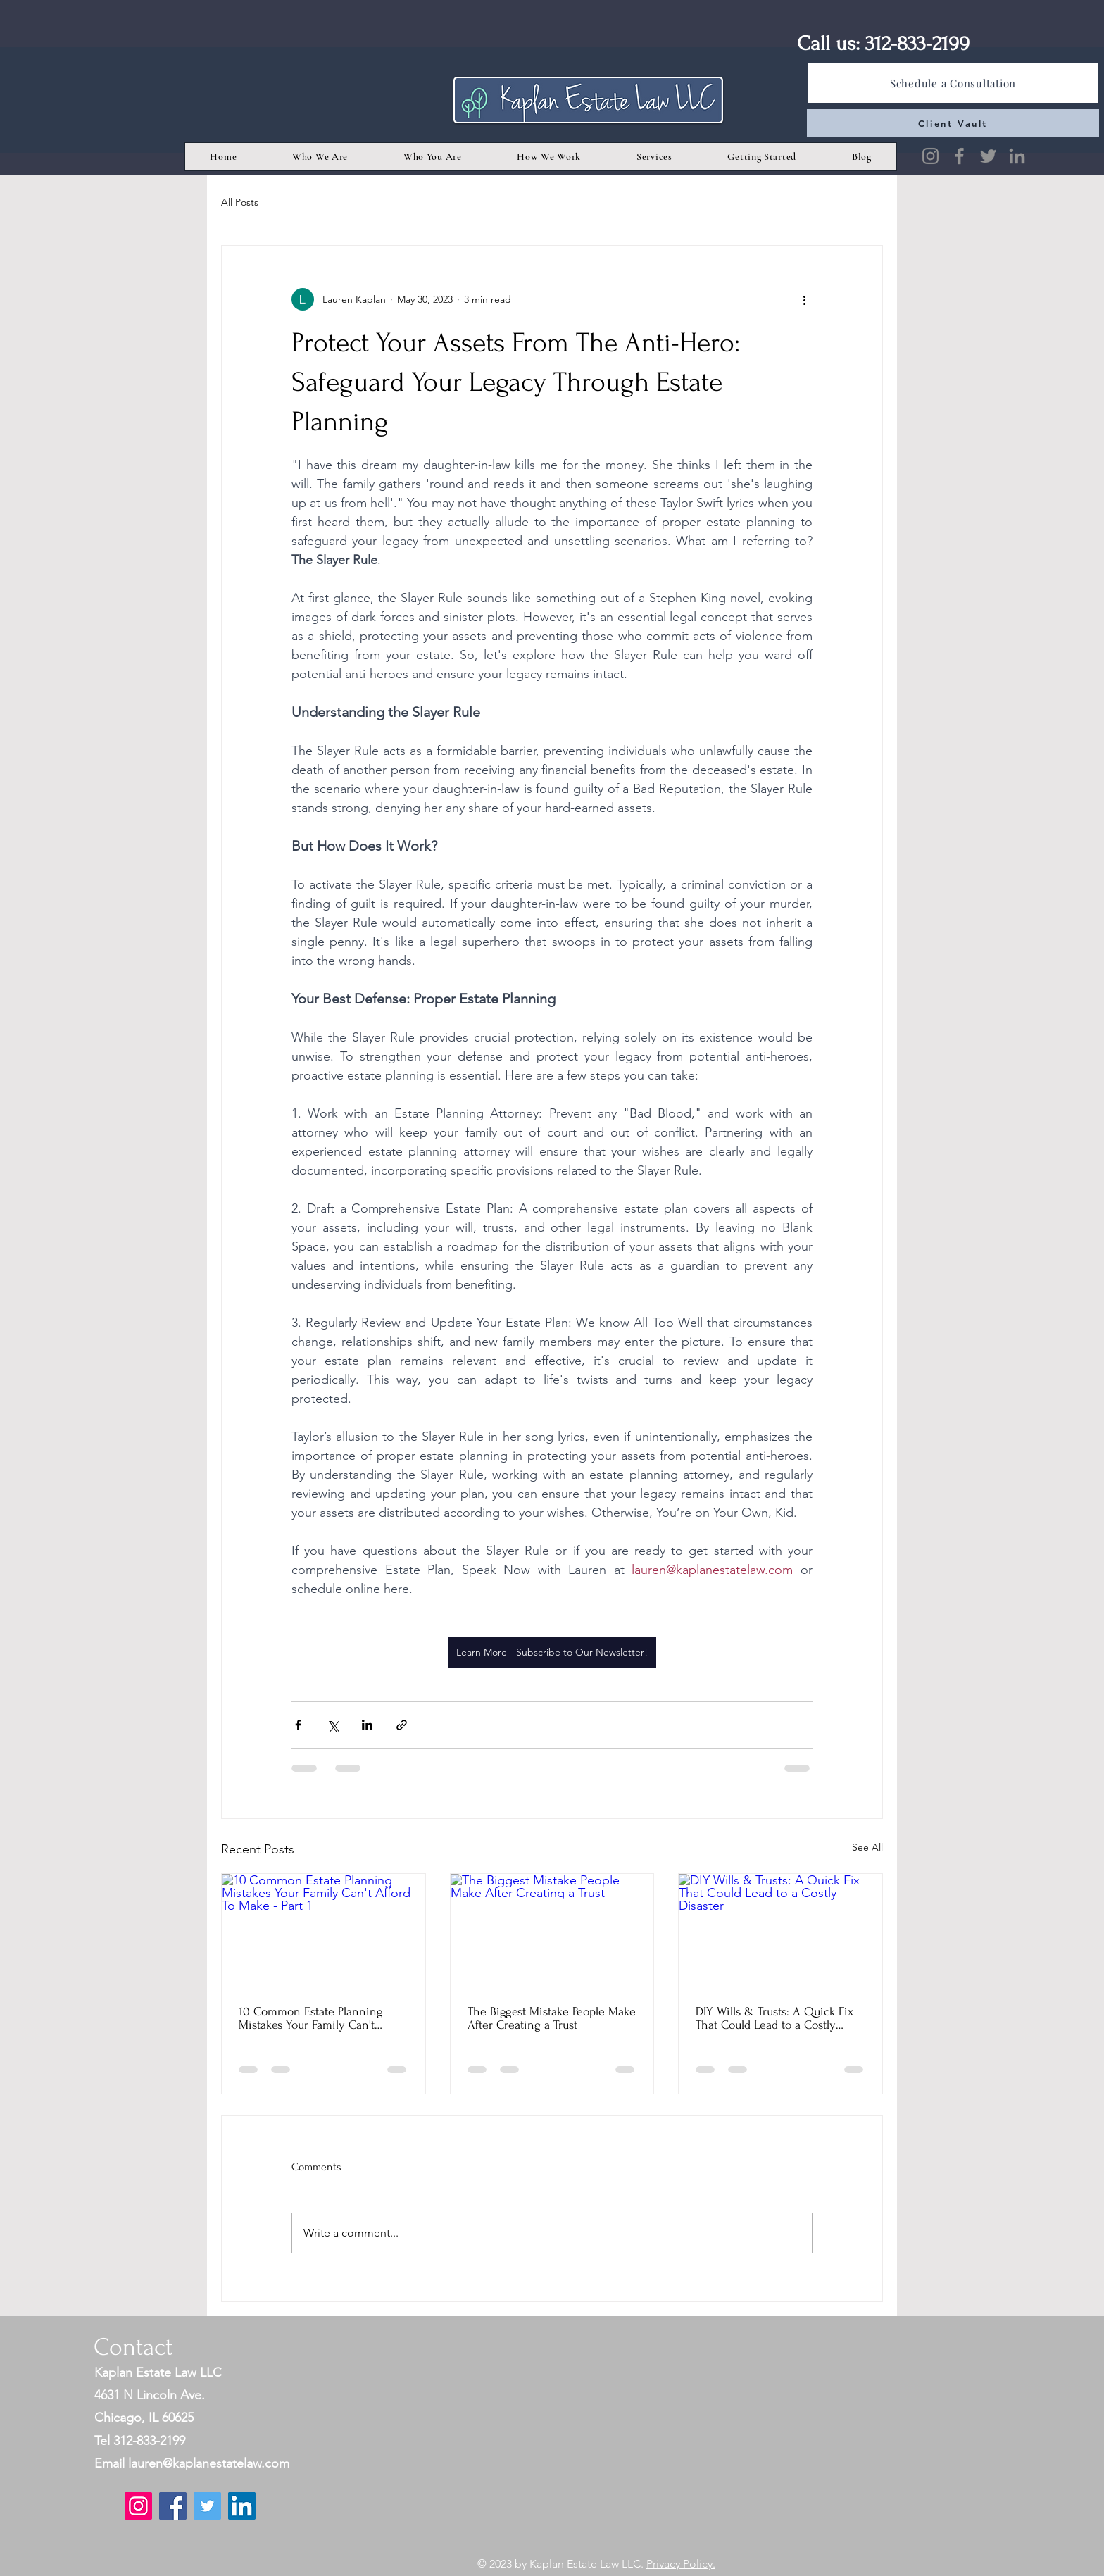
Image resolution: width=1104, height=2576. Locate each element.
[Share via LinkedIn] (367, 1725)
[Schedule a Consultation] (953, 83)
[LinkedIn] (1017, 156)
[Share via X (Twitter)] (332, 1725)
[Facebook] (959, 156)
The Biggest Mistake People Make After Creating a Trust (552, 2018)
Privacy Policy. (680, 2563)
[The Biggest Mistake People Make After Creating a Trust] (552, 1931)
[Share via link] (401, 1725)
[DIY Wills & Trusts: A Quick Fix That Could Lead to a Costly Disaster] (780, 1931)
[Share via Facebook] (298, 1725)
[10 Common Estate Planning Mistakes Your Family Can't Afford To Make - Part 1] (323, 1931)
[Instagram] (930, 156)
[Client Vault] (953, 123)
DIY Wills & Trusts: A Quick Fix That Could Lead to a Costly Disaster (774, 2018)
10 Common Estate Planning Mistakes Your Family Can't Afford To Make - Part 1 (311, 2018)
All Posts (239, 202)
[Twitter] (988, 156)
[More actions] (804, 299)
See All (867, 1847)
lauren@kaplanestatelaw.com (208, 2463)
